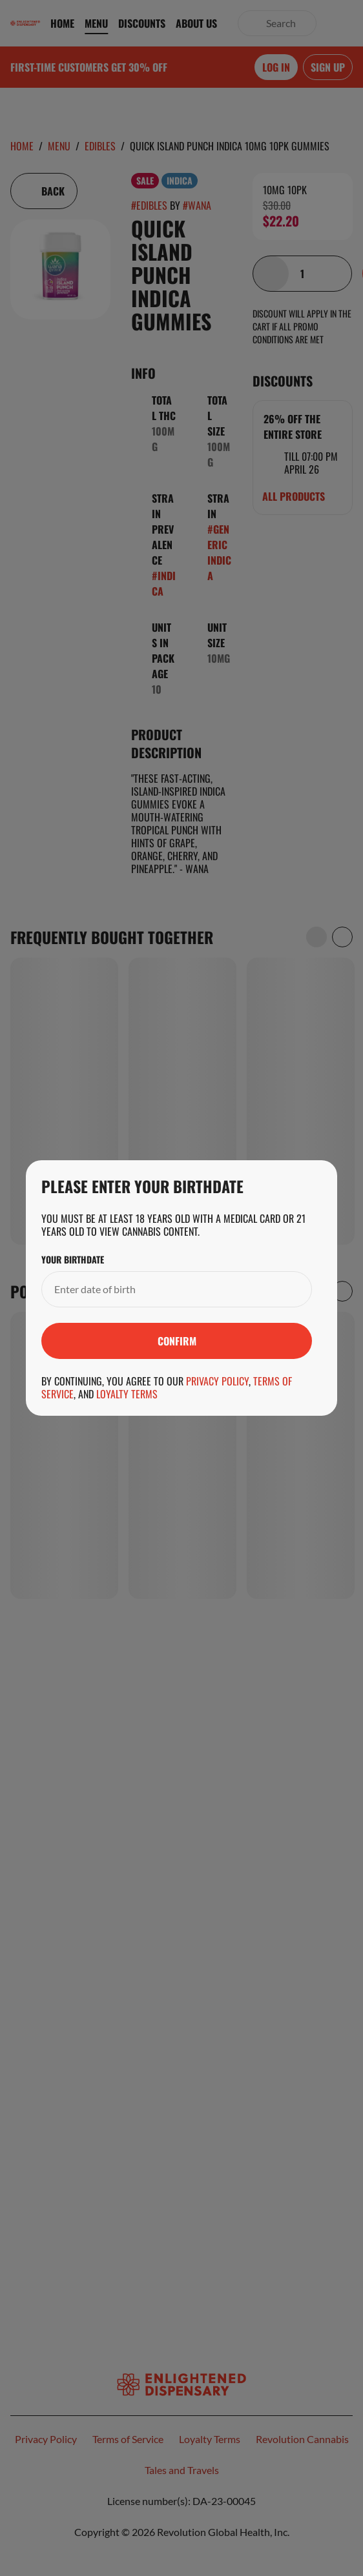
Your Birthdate (72, 1259)
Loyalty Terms (127, 1394)
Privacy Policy (217, 1381)
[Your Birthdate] (163, 1289)
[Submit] (176, 1341)
